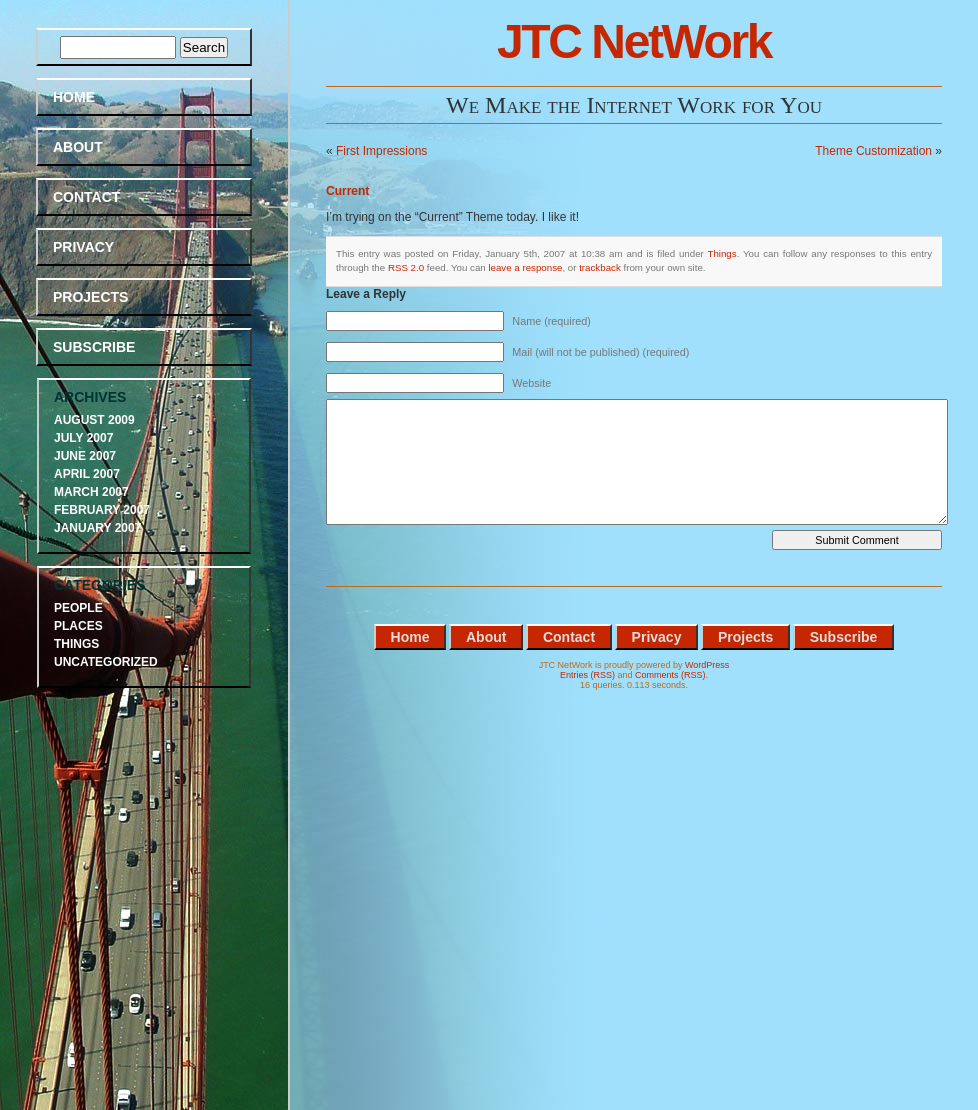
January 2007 (97, 528)
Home (74, 97)
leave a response (525, 267)
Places (78, 626)
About (78, 147)
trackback (600, 267)
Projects (90, 297)
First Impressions (381, 151)
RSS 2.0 (406, 267)
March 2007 (91, 492)
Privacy (83, 247)
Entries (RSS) (587, 675)
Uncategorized (106, 662)
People (78, 608)
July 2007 (83, 438)
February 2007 (102, 510)
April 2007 (87, 474)
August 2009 (94, 420)
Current (347, 191)
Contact (86, 197)
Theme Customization (873, 151)
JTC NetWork (634, 41)
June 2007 (85, 456)
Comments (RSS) (670, 675)
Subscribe (94, 347)
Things (721, 253)
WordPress (707, 665)
